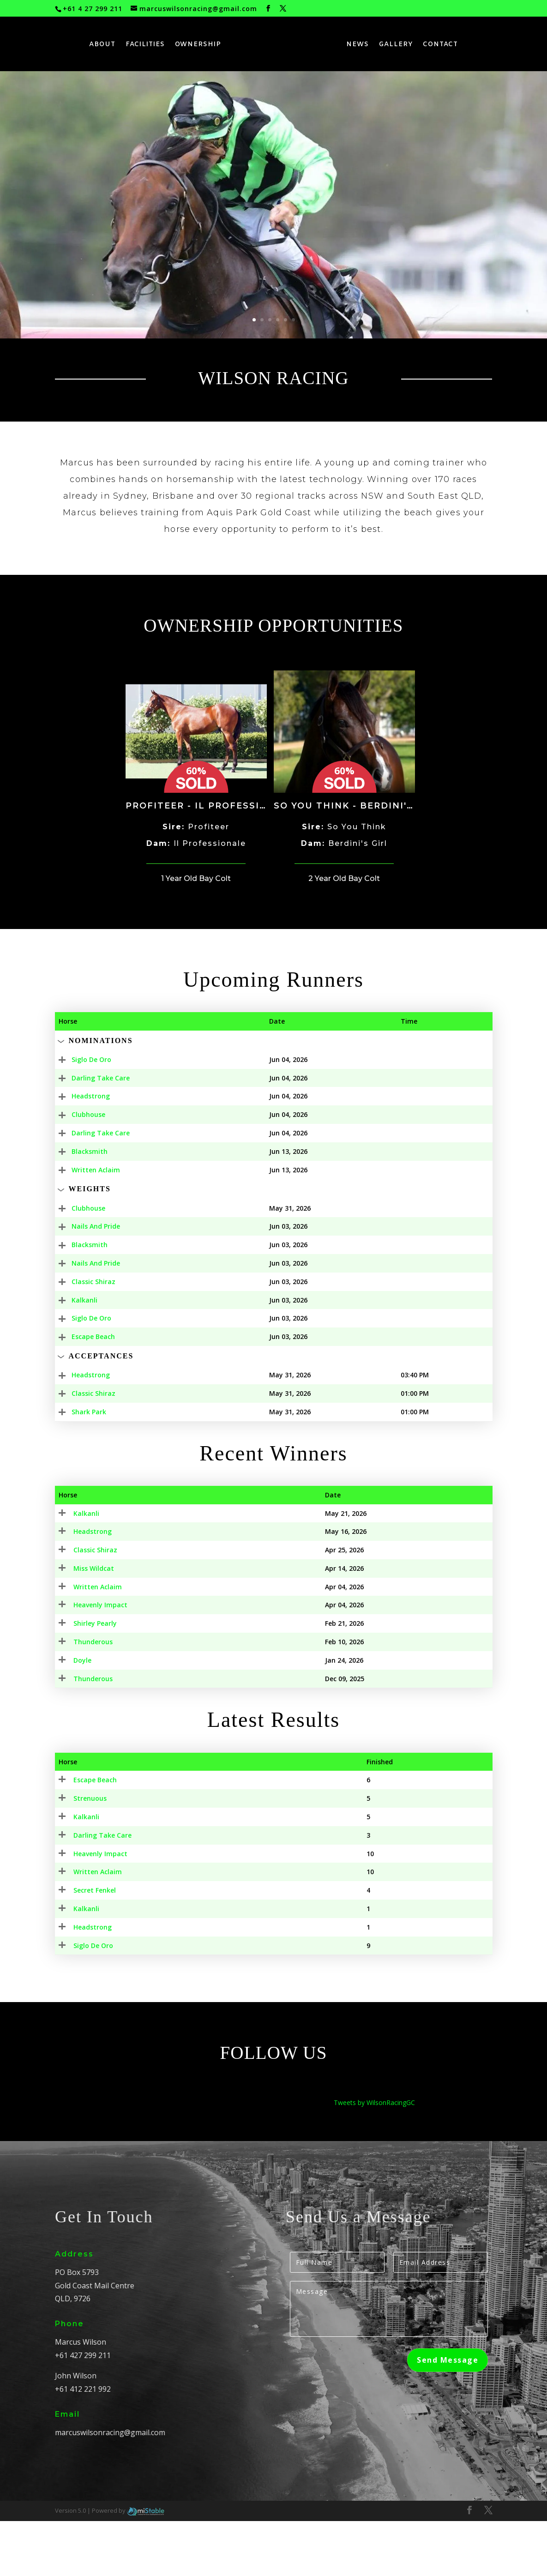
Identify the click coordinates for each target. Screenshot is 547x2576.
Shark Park (76, 1411)
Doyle (68, 1704)
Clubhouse (75, 1114)
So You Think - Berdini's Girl (357, 806)
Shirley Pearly (80, 1667)
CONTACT (441, 45)
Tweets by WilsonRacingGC (374, 2157)
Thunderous (78, 1685)
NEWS (358, 45)
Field (458, 1059)
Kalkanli (71, 1300)
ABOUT (102, 45)
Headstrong (78, 1096)
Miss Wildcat (79, 1590)
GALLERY (397, 45)
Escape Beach (80, 1336)
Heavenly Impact (86, 1908)
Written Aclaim (83, 1169)
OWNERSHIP (197, 45)
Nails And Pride (83, 1226)
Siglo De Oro (78, 1059)
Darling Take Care (88, 1078)
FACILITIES (144, 45)
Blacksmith (77, 1151)
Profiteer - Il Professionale (210, 806)
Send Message (447, 2415)
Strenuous (75, 1853)
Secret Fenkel (80, 1945)
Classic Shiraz (80, 1281)
